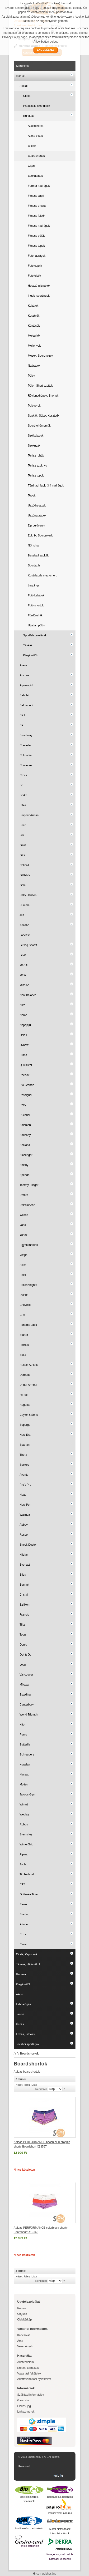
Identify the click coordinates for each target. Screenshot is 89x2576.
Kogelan (25, 1764)
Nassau (24, 1774)
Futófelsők (34, 275)
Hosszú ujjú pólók (39, 285)
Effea (23, 805)
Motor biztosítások (59, 2528)
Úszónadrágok (37, 515)
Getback (25, 875)
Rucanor (25, 1115)
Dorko (23, 795)
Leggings (34, 585)
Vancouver (26, 1674)
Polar (23, 1275)
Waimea (25, 1514)
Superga (25, 1424)
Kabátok (33, 305)
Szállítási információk (30, 2394)
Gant (23, 845)
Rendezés (41, 2089)
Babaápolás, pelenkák (60, 2496)
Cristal (24, 1594)
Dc (21, 785)
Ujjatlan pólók (36, 625)
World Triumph (29, 1714)
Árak (20, 2341)
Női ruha (33, 545)
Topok (32, 495)
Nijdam (24, 1554)
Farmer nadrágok (39, 185)
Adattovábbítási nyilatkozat (34, 2379)
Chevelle (25, 745)
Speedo (24, 1175)
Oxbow (24, 1045)
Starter (24, 1335)
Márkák (20, 76)
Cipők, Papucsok (26, 1954)
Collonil (24, 865)
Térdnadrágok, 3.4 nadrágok (46, 485)
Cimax (24, 1944)
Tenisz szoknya (37, 465)
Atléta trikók (35, 136)
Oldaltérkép (24, 2319)
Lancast (25, 935)
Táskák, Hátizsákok (28, 1964)
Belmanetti (26, 705)
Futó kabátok (36, 595)
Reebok (24, 1075)
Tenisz (20, 2014)
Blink (23, 715)
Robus (24, 1824)
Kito (22, 1724)
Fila (22, 835)
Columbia (26, 755)
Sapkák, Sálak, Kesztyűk (43, 415)
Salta (23, 1355)
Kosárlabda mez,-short (42, 575)
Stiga (23, 1574)
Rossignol (26, 1095)
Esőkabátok (35, 175)
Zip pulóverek (36, 525)
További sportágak (27, 2044)
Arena (23, 665)
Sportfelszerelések (35, 635)
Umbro (24, 1195)
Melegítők (34, 335)
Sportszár (34, 565)
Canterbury (27, 1704)
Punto (23, 1734)
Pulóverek (34, 405)
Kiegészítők (30, 655)
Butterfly (25, 1744)
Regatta (25, 1404)
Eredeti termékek (28, 2368)
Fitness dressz (37, 205)
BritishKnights (28, 1285)
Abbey (24, 1524)
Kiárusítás (22, 66)
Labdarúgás (23, 2004)
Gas (22, 855)
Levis (23, 955)
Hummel (25, 905)
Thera (23, 1454)
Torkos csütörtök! (29, 2545)
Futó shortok (36, 605)
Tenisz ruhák (36, 455)
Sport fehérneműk (39, 425)
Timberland (27, 1874)
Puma (23, 1055)
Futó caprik (35, 265)
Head (23, 1494)
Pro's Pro (25, 1484)
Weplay (24, 1814)
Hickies (24, 1345)
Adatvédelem (25, 2362)
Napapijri (25, 1025)
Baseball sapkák (38, 555)
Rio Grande (27, 1085)
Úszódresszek (37, 505)
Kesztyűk (34, 315)
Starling (24, 1914)
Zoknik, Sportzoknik (40, 535)
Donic (23, 1644)
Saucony (25, 1135)
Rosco (24, 1534)
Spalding (25, 1694)
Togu (23, 1634)
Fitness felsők (36, 215)
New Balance (28, 995)
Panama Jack (28, 1325)
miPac (24, 1394)
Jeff (22, 915)
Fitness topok (36, 245)
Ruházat (28, 116)
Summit (24, 1584)
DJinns (24, 1295)
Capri (31, 165)
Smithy (24, 1165)
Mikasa (24, 1684)
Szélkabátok (35, 435)
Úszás (20, 2024)
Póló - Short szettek (40, 385)
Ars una (24, 675)
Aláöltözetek (35, 126)
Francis (24, 1614)
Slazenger (26, 1155)
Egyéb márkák (29, 1245)
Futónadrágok (37, 255)
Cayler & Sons (29, 1414)
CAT (22, 1884)
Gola (23, 885)
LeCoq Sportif (28, 945)
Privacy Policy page (14, 37)
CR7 (22, 1315)
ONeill (24, 1035)
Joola (23, 1864)
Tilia (22, 1624)
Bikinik (32, 145)
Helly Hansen (28, 895)
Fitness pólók (36, 235)
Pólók (31, 375)
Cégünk (22, 2313)
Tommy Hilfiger (29, 1185)
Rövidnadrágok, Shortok (43, 395)
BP (21, 725)
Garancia (23, 2400)
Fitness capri (36, 195)
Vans (23, 1225)
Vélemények (25, 2346)
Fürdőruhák (35, 615)
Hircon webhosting (44, 2573)
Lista (34, 2084)
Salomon (25, 1125)
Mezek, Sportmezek (40, 355)
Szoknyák (34, 445)
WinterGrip (26, 1844)
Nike (22, 1005)
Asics (23, 1265)
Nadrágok (34, 365)
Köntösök (34, 325)
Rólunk (21, 2308)
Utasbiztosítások (60, 2533)
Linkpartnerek (26, 2411)
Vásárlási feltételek (29, 2373)
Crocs (23, 775)
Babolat (24, 695)
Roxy (23, 1105)
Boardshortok (36, 155)
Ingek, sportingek (39, 295)
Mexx (23, 975)
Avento (24, 1474)
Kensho (24, 925)
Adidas (24, 86)
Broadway (26, 735)
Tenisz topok (36, 475)
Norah (24, 1015)
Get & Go (26, 1654)
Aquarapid (26, 685)
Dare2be (25, 1374)
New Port (25, 1504)
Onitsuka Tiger (29, 1894)
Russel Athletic (29, 1365)
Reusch (24, 1904)
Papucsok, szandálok (36, 106)
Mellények (34, 345)
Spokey (24, 1464)
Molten (24, 1784)
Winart (24, 1804)
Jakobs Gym (28, 1794)
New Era (25, 1434)
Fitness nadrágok (39, 225)
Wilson (24, 1215)
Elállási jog (24, 2406)
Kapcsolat (23, 2335)
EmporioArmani (29, 815)
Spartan (25, 1444)
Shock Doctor (28, 1544)
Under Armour (28, 1384)
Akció (19, 1994)
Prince (24, 1924)
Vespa (24, 1255)
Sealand (25, 1145)
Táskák (28, 645)
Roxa (23, 1934)
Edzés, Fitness (25, 2034)
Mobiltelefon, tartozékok (29, 2528)
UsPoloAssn (27, 1205)
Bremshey (26, 1834)
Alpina (24, 1854)
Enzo (23, 825)
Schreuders (27, 1754)
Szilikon (24, 1604)
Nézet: (19, 2084)
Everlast (25, 1564)
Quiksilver (26, 1065)
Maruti (24, 965)
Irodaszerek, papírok (60, 2513)
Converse (26, 765)
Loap (23, 1664)
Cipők (27, 96)
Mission (24, 985)
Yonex (24, 1235)
